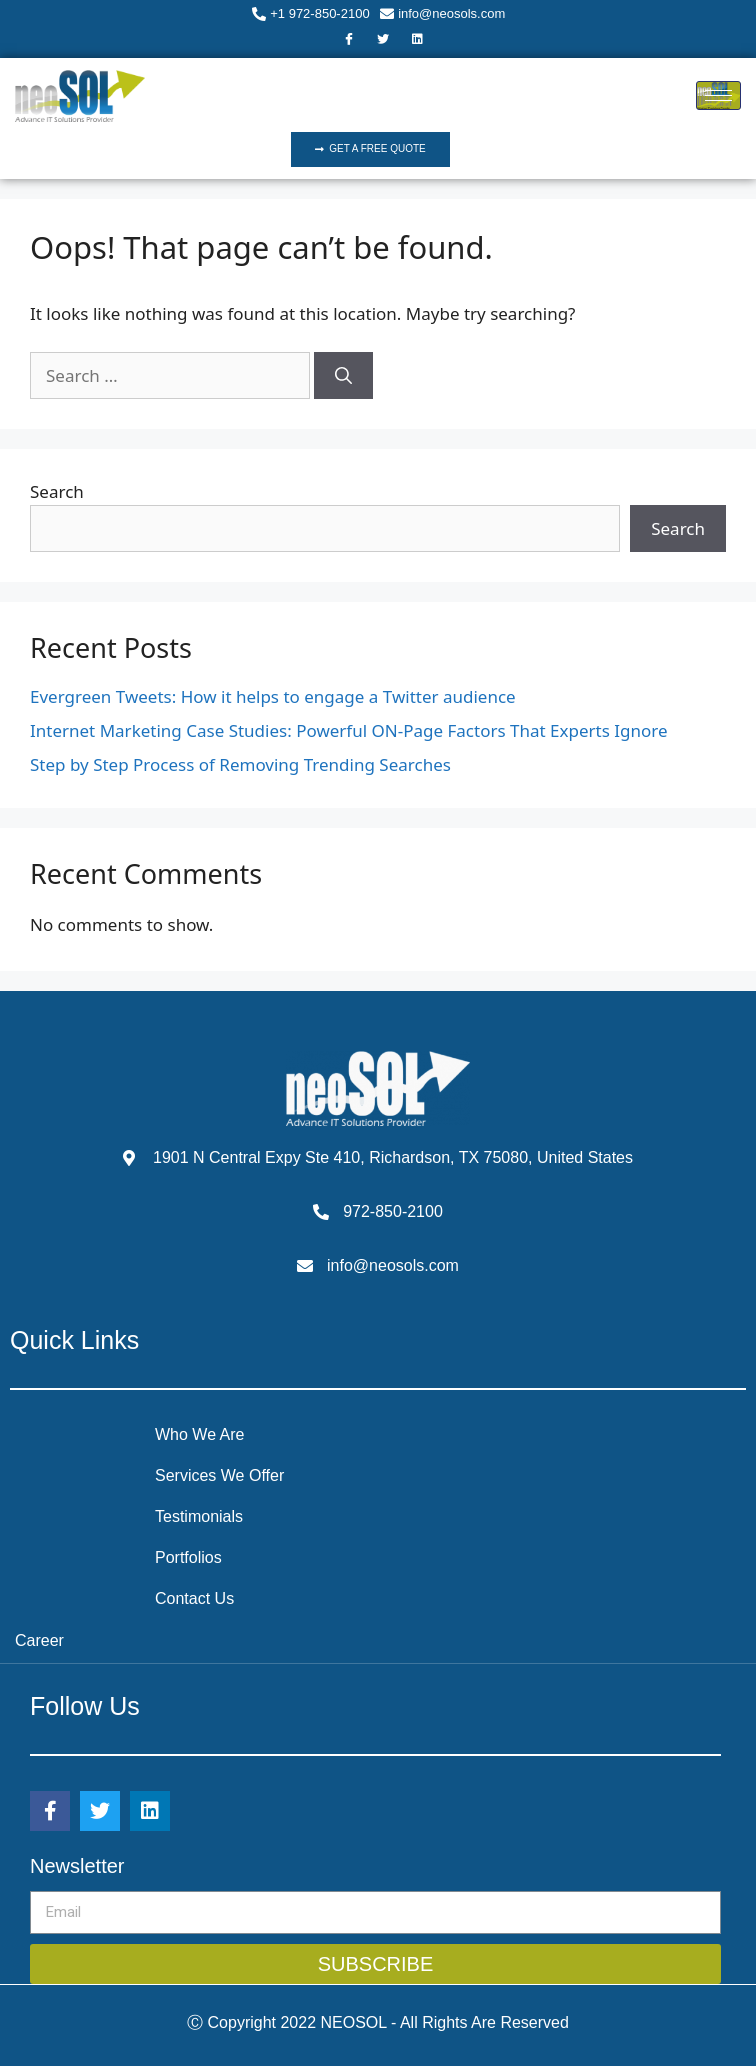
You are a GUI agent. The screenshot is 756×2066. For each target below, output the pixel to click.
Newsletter (77, 1866)
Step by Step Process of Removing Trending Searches (240, 764)
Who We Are (200, 1434)
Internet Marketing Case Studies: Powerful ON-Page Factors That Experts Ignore (349, 730)
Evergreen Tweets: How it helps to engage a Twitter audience (273, 696)
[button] (370, 149)
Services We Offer (219, 1475)
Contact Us (194, 1598)
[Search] (343, 376)
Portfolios (188, 1557)
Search (57, 491)
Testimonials (199, 1516)
